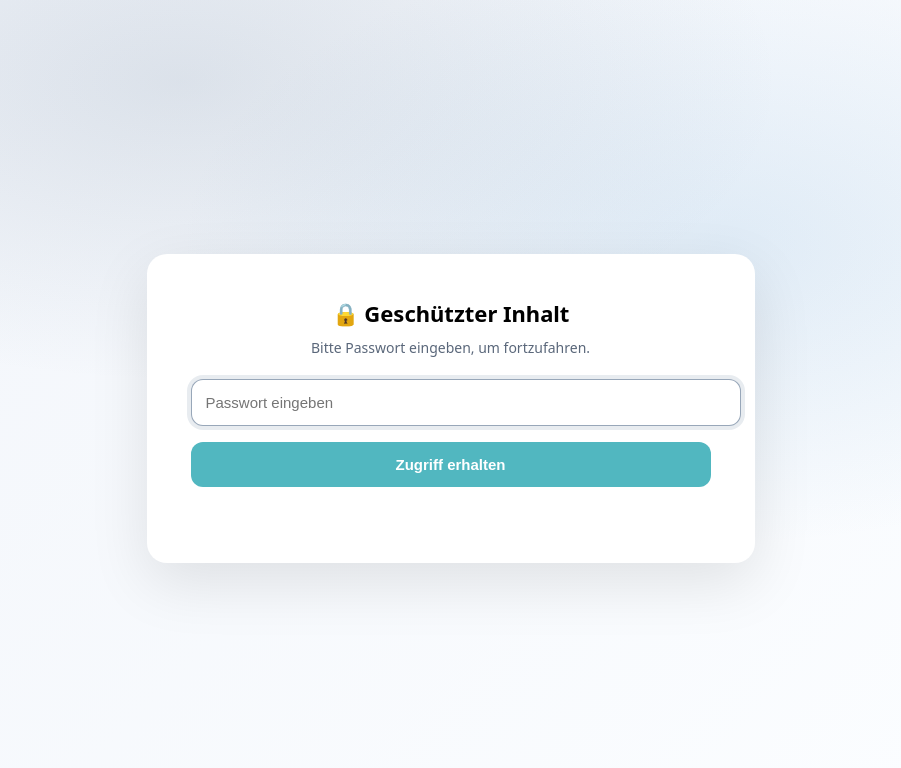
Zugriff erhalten (450, 464)
